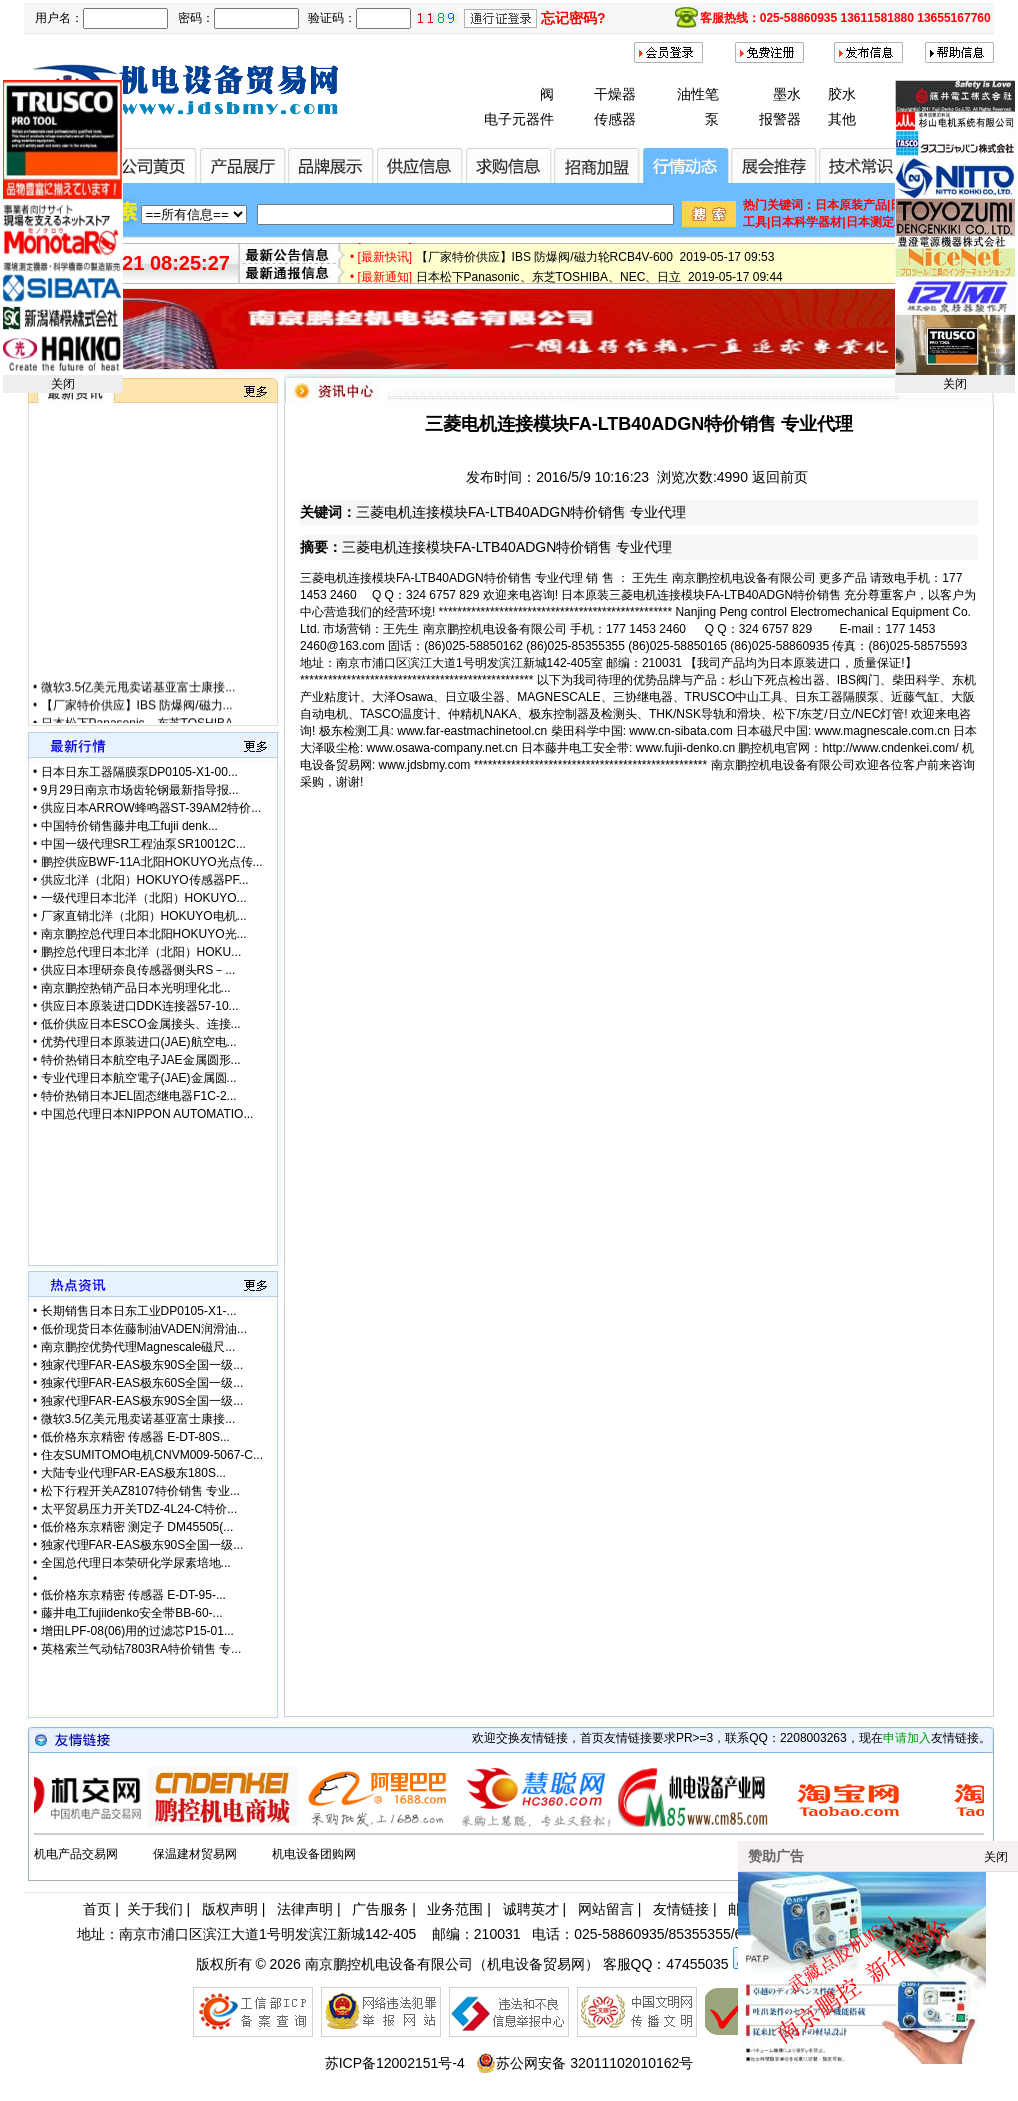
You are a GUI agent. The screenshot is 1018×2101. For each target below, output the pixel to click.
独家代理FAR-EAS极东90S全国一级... (142, 1365)
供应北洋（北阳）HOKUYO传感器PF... (145, 880)
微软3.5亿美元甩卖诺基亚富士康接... (138, 699)
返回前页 (780, 477)
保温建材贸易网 (195, 1854)
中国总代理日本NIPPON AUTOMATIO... (147, 1114)
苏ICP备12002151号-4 (395, 2063)
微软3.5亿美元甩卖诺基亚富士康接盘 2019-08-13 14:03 (565, 243)
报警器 (780, 119)
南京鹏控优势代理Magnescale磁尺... (138, 1347)
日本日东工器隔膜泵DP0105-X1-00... (139, 772)
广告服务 (380, 1909)
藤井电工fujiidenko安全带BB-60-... (132, 1613)
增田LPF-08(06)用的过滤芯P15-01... (137, 1631)
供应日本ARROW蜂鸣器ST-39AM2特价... (151, 808)
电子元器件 (519, 119)
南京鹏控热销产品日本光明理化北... (136, 988)
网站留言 (606, 1909)
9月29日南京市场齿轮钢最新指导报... (140, 790)
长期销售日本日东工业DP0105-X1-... (139, 1311)
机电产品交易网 (76, 1854)
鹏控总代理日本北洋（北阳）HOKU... (141, 952)
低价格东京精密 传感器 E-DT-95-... (133, 1595)
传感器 (615, 119)
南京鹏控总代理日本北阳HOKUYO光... (144, 934)
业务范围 (455, 1909)
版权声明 (230, 1909)
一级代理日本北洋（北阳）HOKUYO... (144, 898)
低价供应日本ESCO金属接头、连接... (141, 1024)
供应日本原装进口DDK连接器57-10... (140, 1006)
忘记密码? (573, 18)
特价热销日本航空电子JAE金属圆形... (141, 1060)
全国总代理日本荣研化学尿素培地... (136, 1563)
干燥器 (615, 94)
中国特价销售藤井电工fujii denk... (129, 826)
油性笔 (698, 94)
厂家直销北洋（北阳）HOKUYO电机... (144, 916)
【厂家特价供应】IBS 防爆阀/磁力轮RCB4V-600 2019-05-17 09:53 (595, 263)
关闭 (63, 384)
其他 (842, 119)
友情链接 (681, 1909)
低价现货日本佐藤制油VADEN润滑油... (144, 1329)
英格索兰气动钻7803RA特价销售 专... (141, 1649)
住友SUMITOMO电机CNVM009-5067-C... (152, 1455)
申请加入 (907, 1738)
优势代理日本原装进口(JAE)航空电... (139, 1042)
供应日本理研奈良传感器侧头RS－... (138, 970)
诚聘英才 (531, 1909)
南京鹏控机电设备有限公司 (389, 1964)
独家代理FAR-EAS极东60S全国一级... (142, 1383)
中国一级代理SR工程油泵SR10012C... (143, 844)
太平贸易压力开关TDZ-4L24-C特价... (139, 1509)
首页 (97, 1909)
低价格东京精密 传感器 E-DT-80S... (135, 1437)
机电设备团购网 (314, 1854)
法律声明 (305, 1909)
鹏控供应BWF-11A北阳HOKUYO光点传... (152, 862)
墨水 (787, 94)
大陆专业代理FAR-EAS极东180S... (133, 1473)
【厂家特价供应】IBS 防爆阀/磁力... (137, 717)
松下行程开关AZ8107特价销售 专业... (140, 1491)
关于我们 (155, 1909)
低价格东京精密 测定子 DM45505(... (137, 1527)
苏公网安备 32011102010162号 (584, 2063)
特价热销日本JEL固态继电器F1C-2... (139, 1096)
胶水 (842, 94)
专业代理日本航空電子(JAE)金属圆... (139, 1078)
